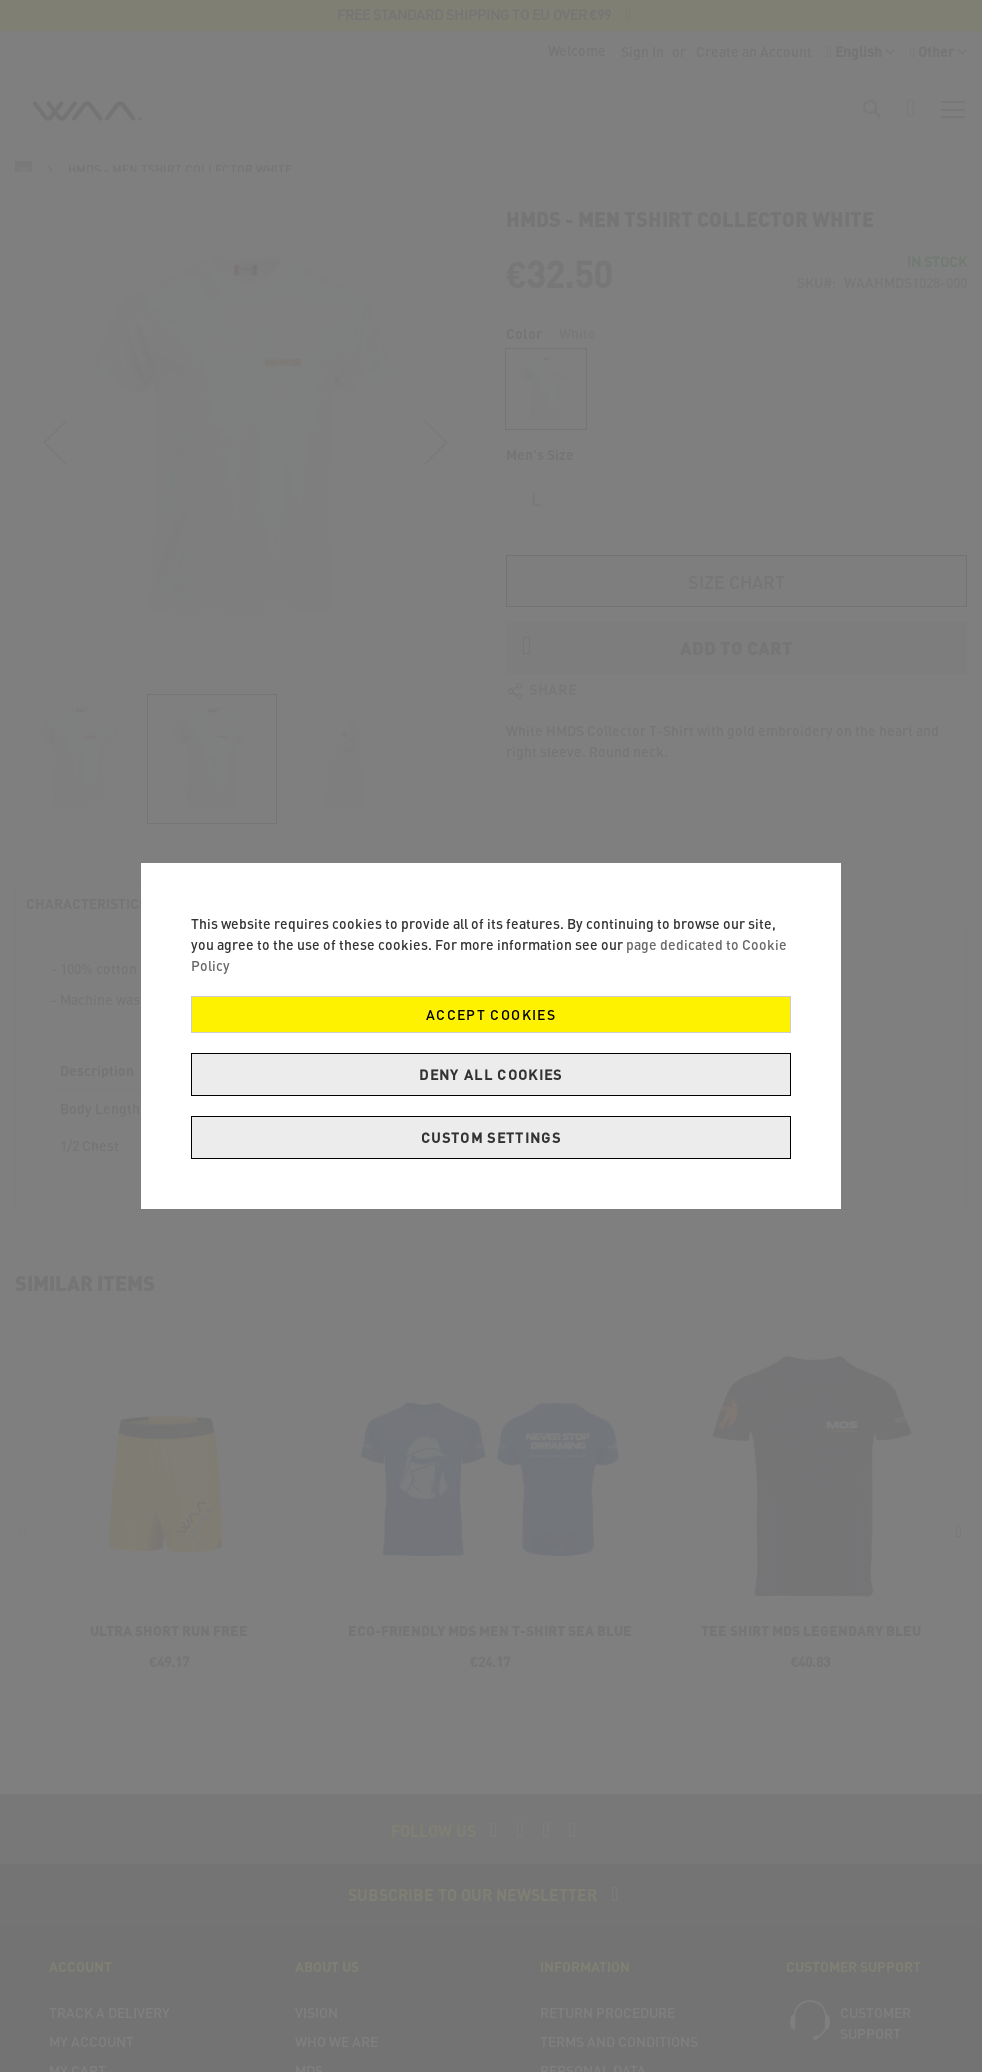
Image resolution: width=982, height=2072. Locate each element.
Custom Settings (491, 1137)
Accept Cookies (491, 1014)
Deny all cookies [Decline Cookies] (491, 1074)
